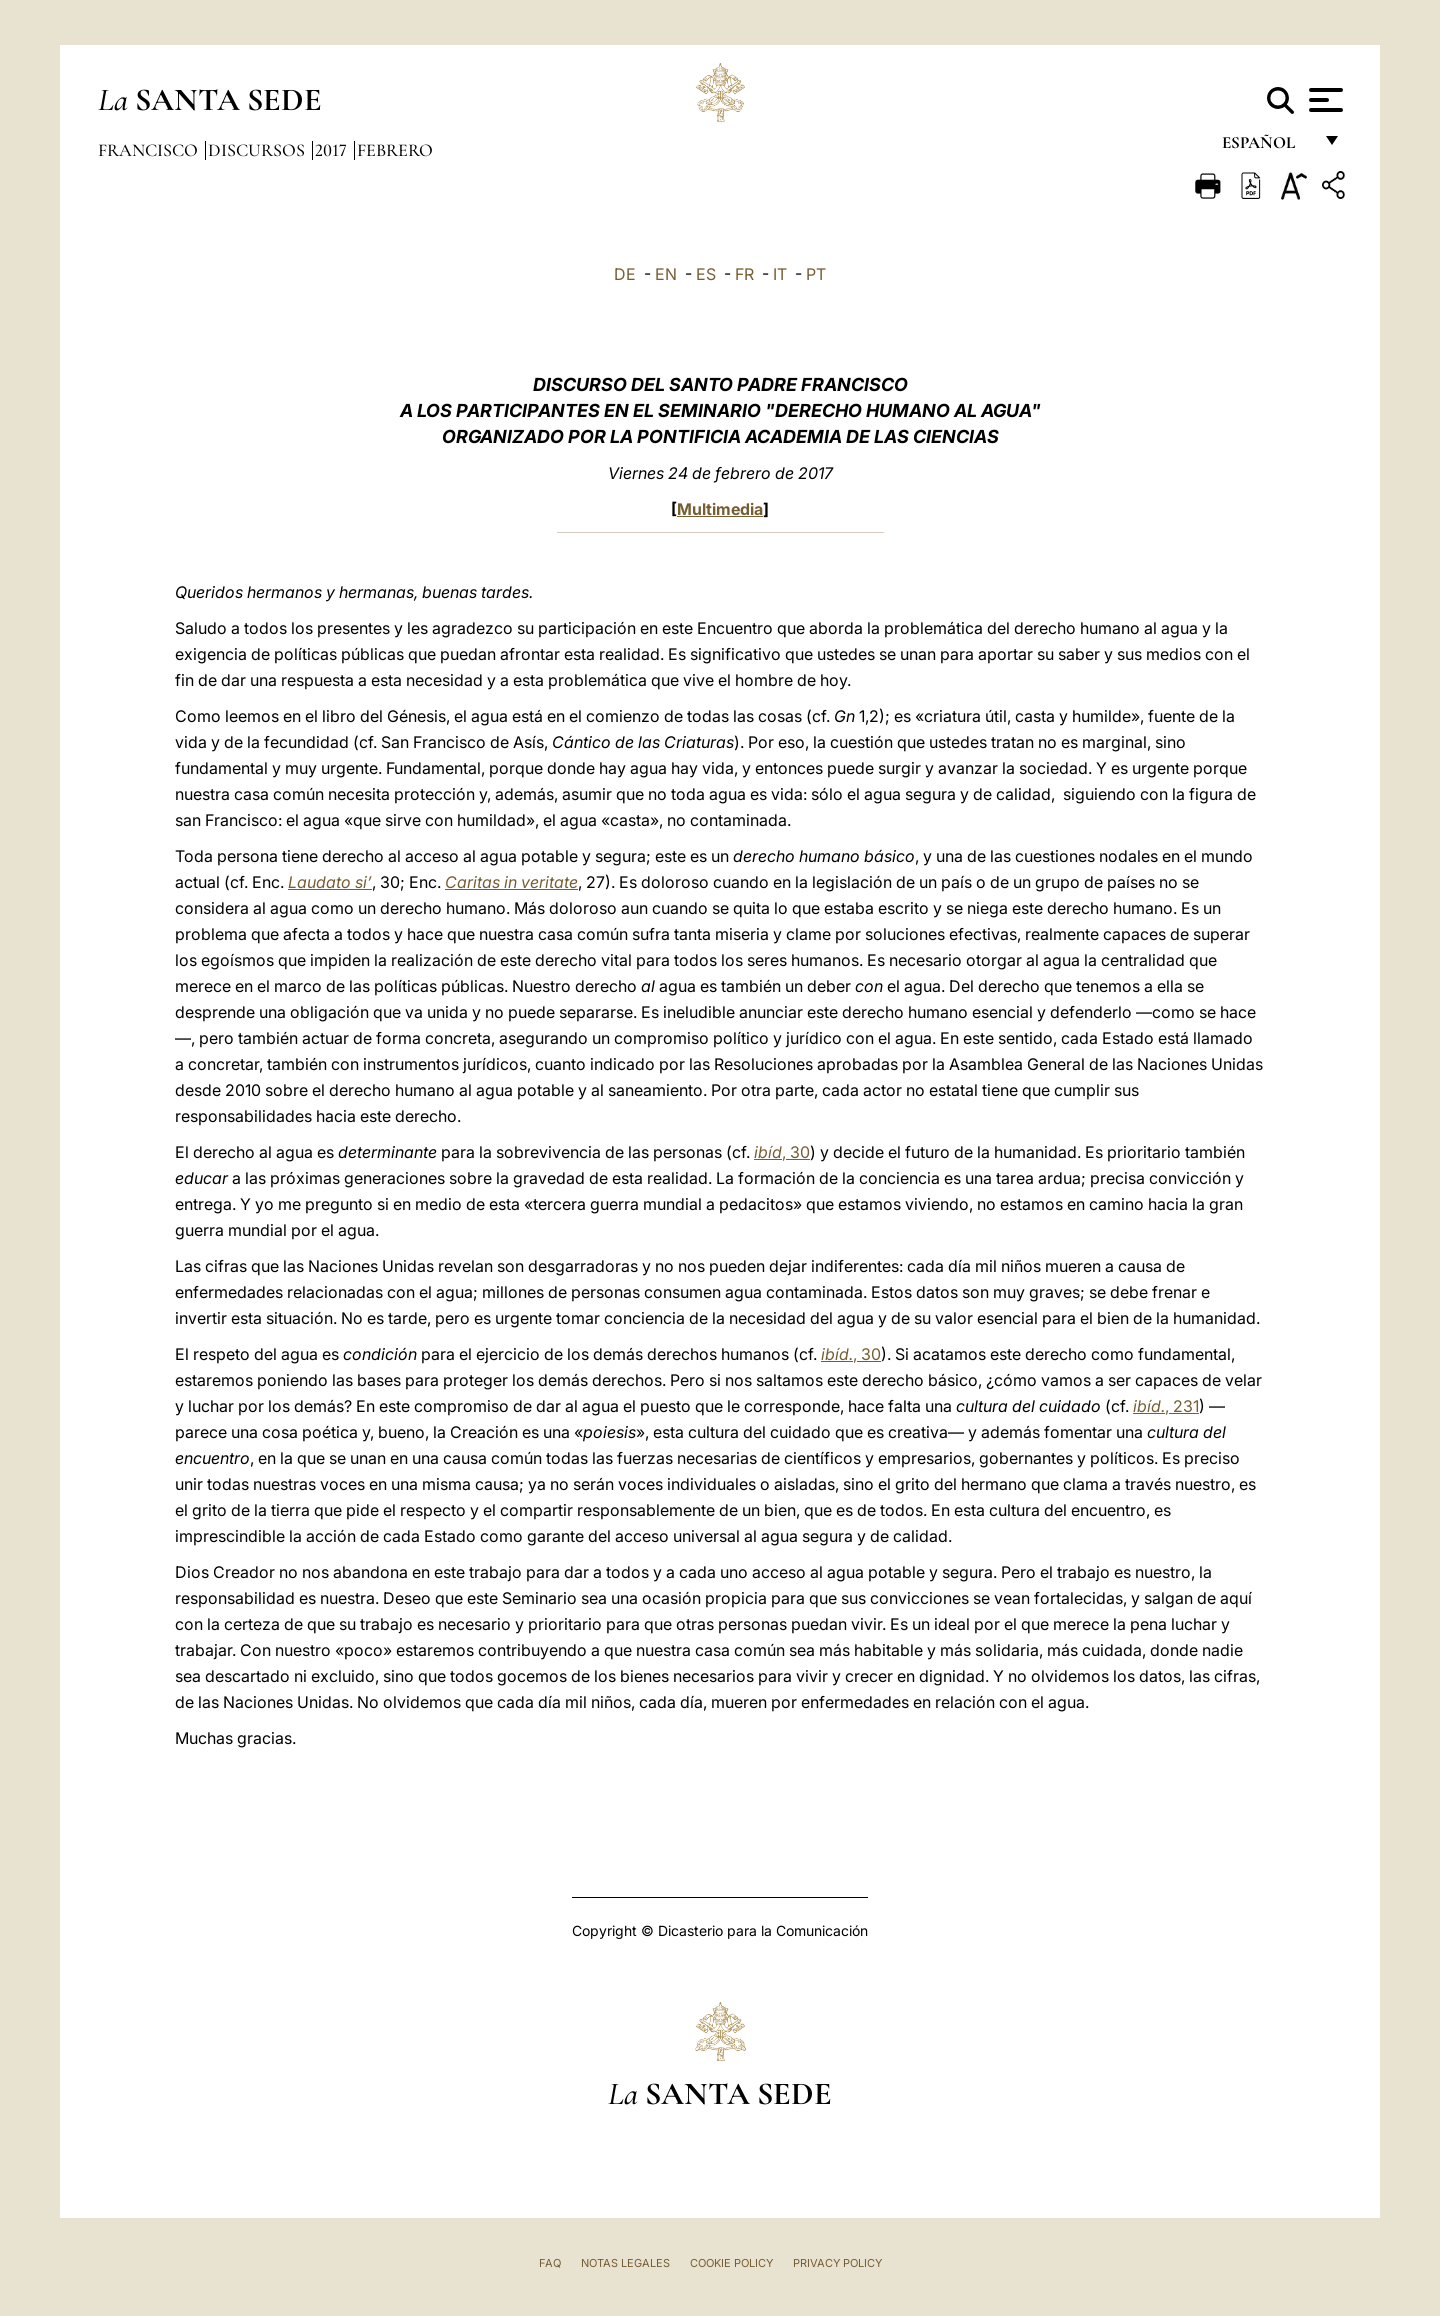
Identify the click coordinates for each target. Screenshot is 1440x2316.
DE (625, 274)
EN (666, 274)
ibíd (768, 1152)
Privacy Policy (837, 2263)
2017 (333, 150)
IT (780, 274)
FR (744, 274)
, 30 (796, 1152)
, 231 (1166, 1406)
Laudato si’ (330, 882)
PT (816, 274)
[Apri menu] (1323, 100)
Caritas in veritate (511, 882)
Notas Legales (625, 2263)
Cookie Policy (731, 2263)
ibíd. (837, 1354)
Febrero (395, 150)
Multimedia (720, 509)
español (1266, 147)
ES (706, 274)
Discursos (258, 150)
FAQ (550, 2263)
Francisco (150, 150)
